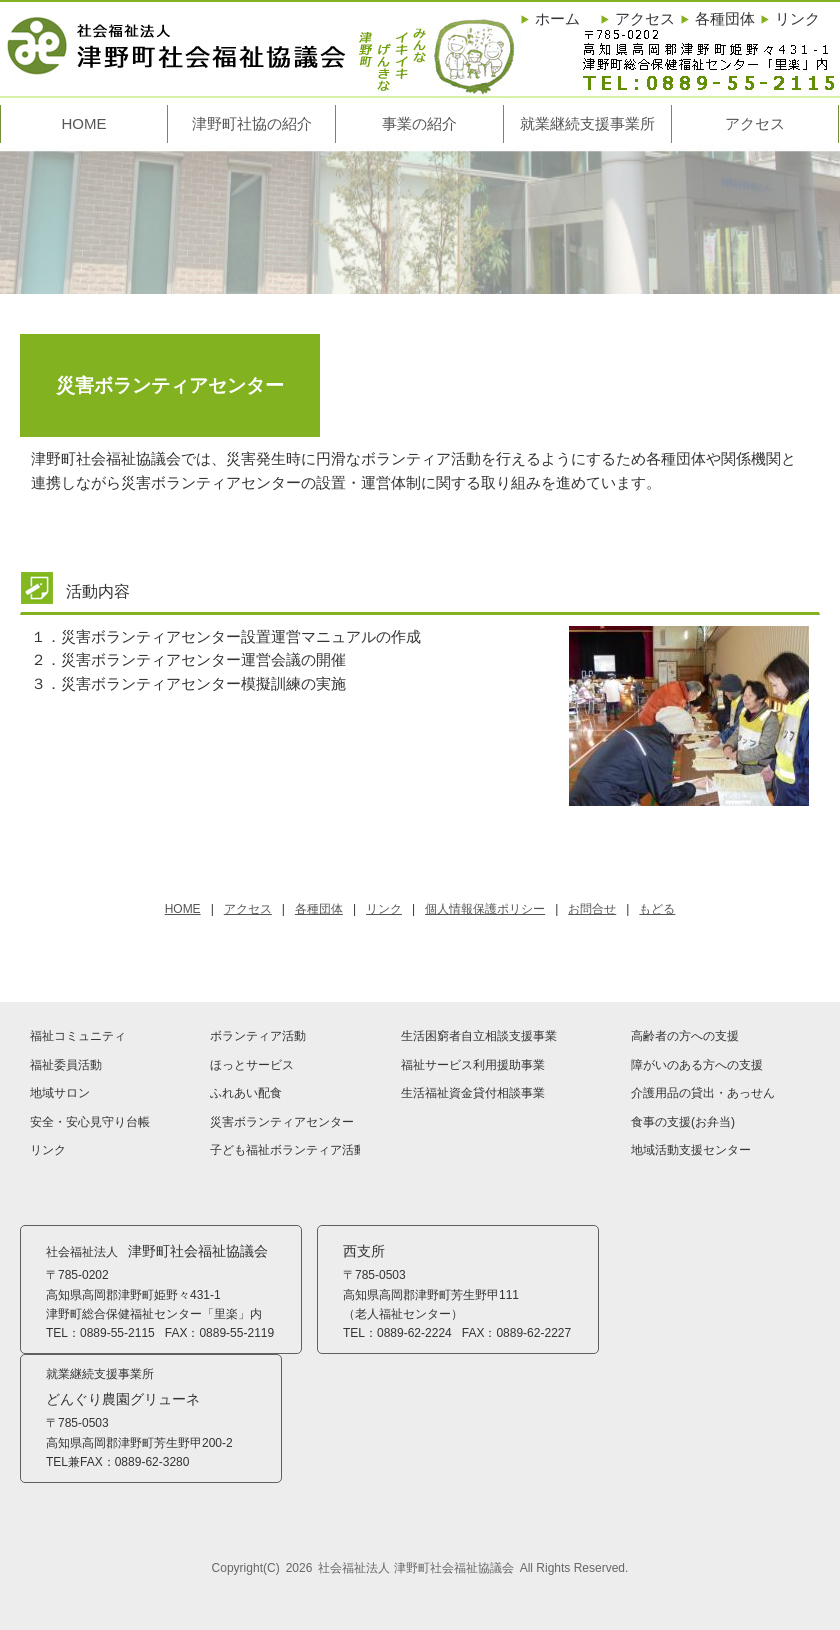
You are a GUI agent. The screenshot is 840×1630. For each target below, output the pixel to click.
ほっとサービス (252, 1065)
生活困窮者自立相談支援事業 (479, 1036)
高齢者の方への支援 (685, 1036)
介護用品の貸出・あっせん (703, 1093)
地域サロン (60, 1093)
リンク (48, 1150)
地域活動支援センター (691, 1150)
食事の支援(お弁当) (683, 1122)
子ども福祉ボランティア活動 (285, 1150)
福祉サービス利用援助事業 (473, 1065)
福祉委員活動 (66, 1065)
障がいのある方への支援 (697, 1065)
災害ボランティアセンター (282, 1122)
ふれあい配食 (246, 1093)
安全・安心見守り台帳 (90, 1122)
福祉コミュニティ (78, 1036)
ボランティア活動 (258, 1036)
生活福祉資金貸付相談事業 (473, 1093)
